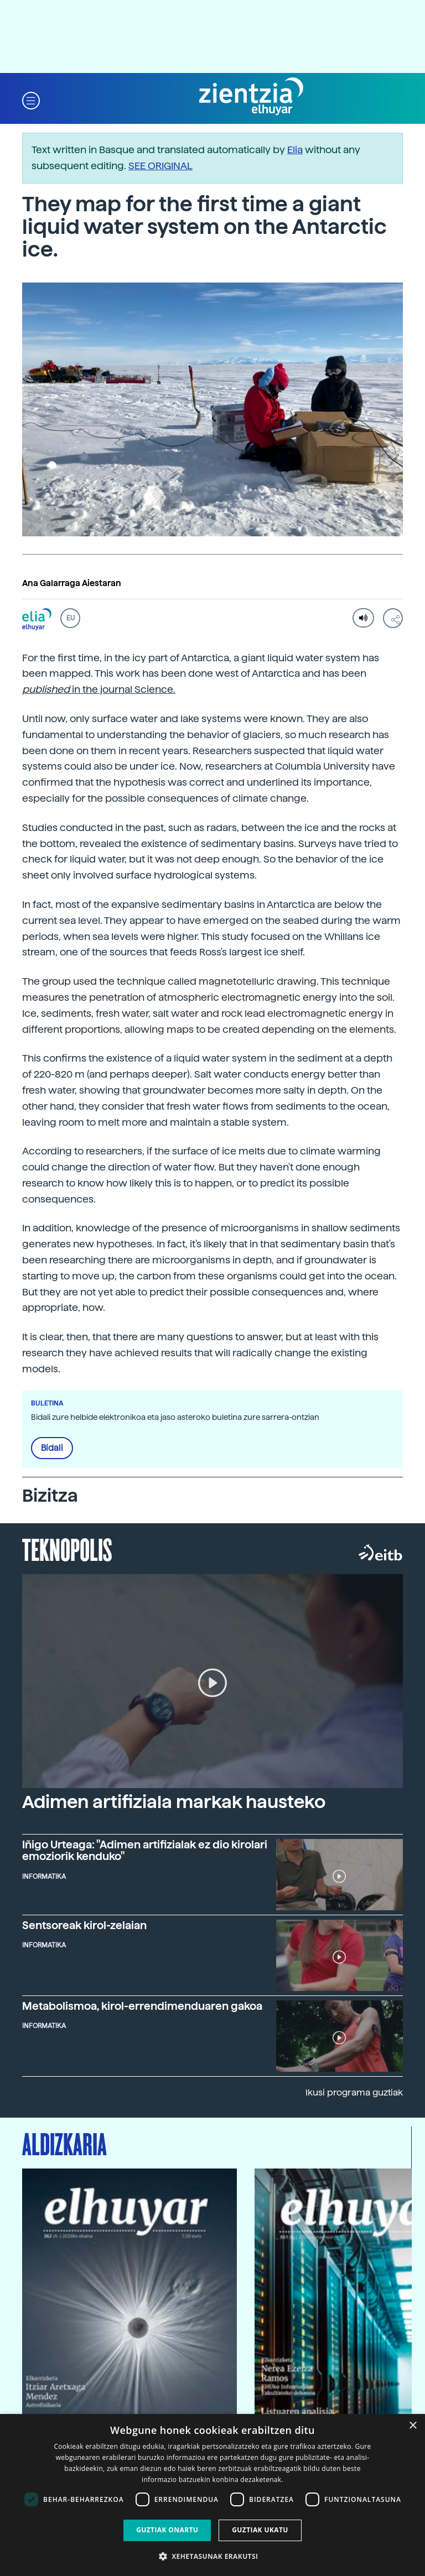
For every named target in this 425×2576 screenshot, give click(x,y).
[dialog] (212, 2495)
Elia (295, 149)
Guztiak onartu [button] (167, 2530)
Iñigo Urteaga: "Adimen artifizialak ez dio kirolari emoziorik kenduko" (144, 1850)
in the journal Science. (98, 689)
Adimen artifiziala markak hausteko (173, 1801)
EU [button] (70, 618)
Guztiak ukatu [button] (260, 2530)
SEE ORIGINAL (160, 165)
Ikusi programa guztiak (354, 2092)
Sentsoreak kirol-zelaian (84, 1925)
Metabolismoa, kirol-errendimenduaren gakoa (142, 2006)
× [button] (412, 2426)
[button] (31, 100)
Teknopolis (67, 1549)
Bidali (52, 1448)
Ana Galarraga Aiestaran (71, 583)
